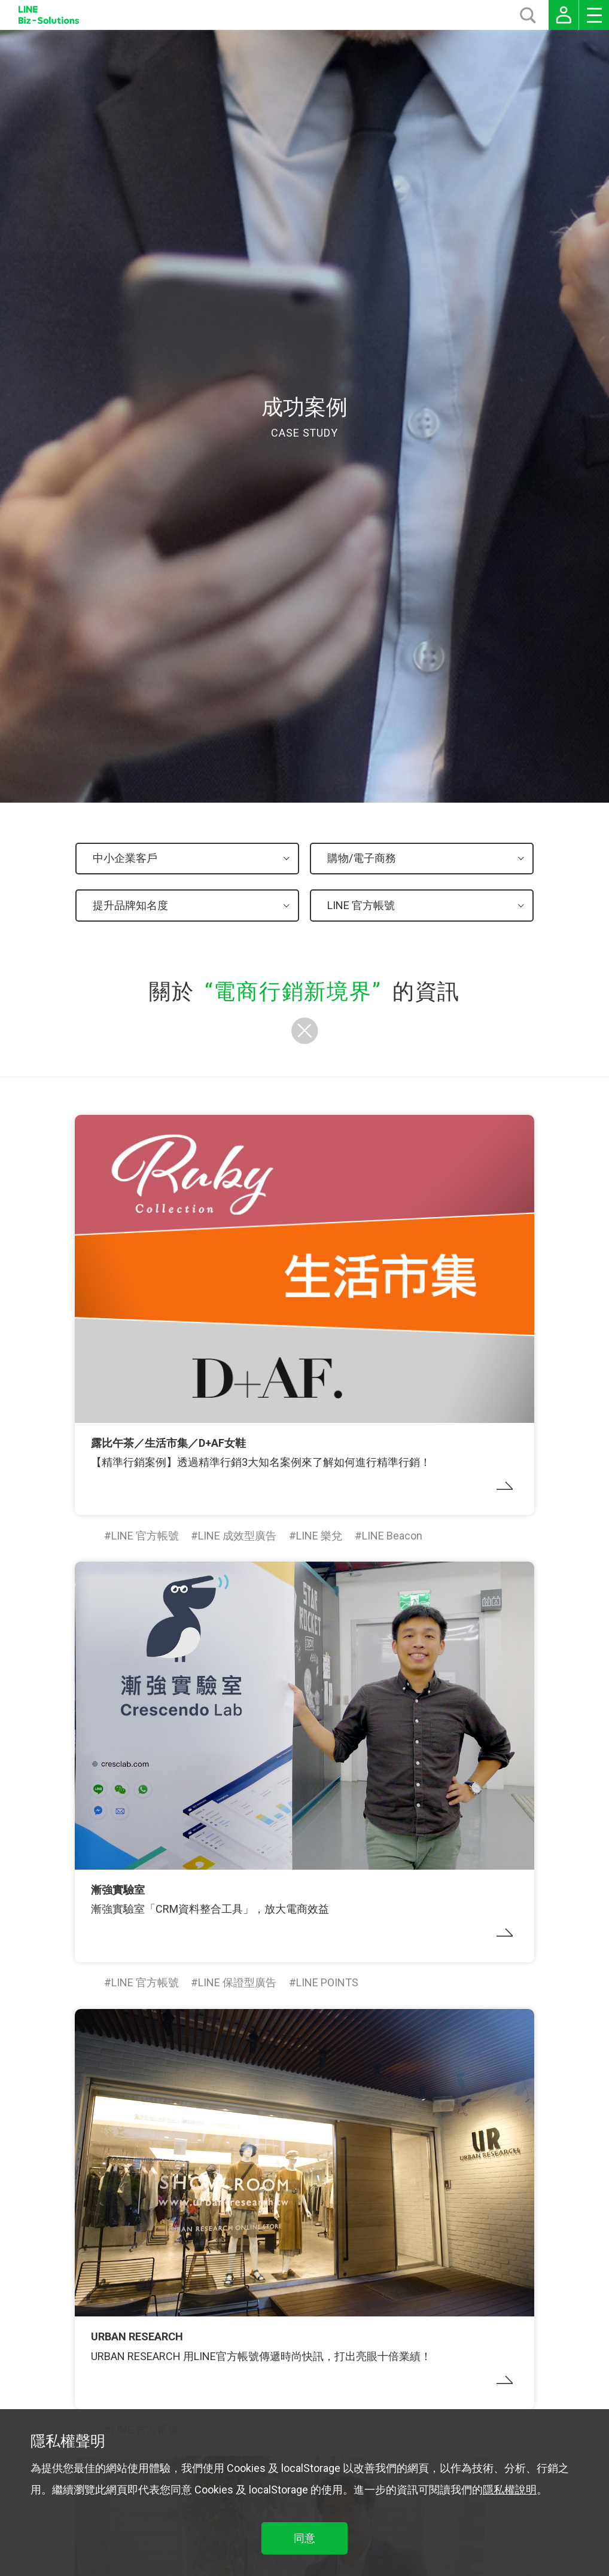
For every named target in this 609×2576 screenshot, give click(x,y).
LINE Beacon (392, 1535)
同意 (304, 2538)
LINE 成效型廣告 (237, 1535)
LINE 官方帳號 (145, 1535)
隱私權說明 (510, 2489)
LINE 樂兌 (319, 1535)
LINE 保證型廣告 (237, 1982)
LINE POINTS (327, 1982)
